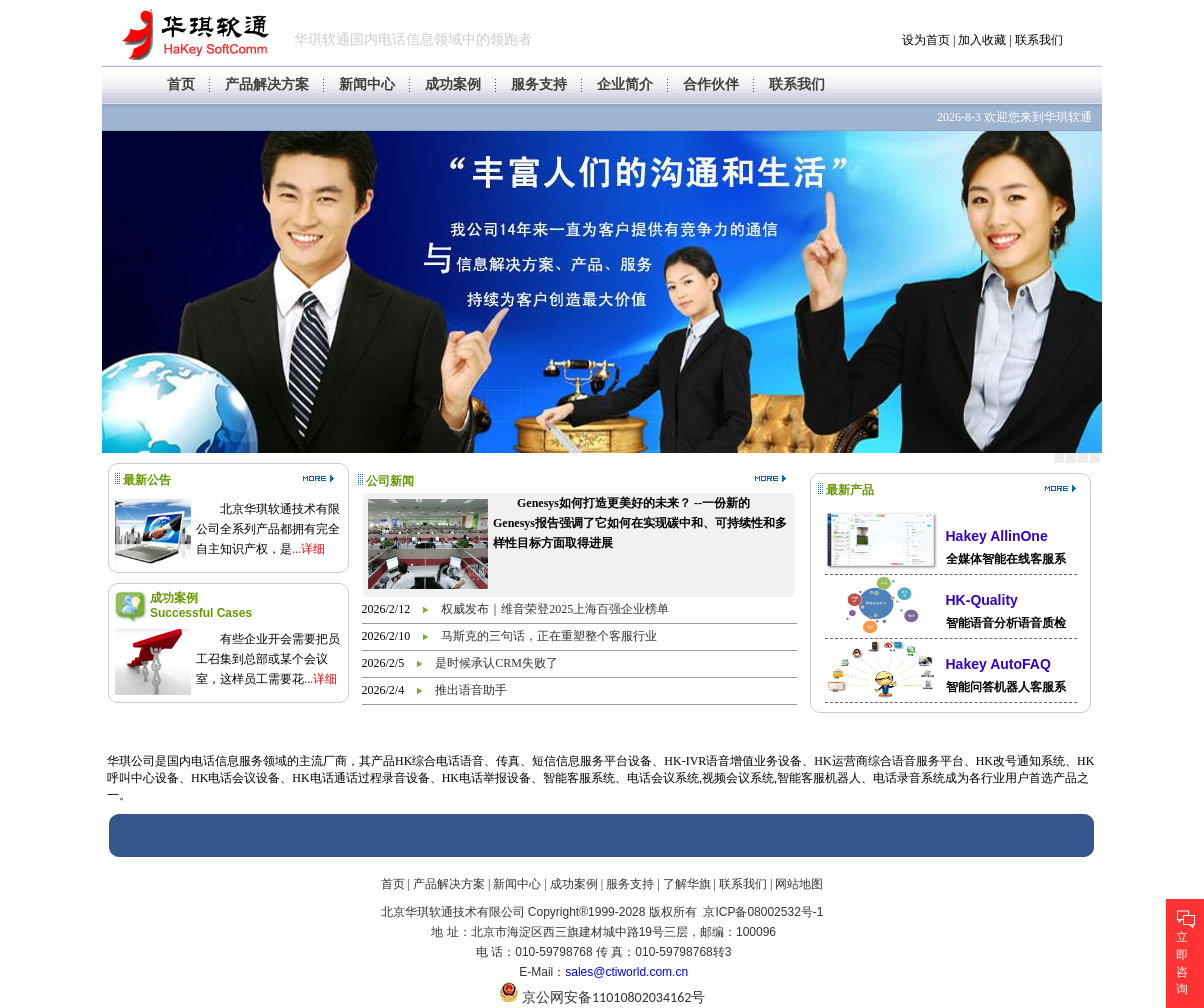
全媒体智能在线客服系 (1006, 559)
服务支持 (539, 84)
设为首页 (926, 40)
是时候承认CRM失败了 (496, 663)
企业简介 (625, 84)
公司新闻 (390, 481)
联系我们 (1039, 40)
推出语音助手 (471, 690)
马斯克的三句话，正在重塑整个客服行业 (549, 636)
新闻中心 (367, 84)
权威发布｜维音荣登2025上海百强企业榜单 (555, 609)
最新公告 (147, 480)
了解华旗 (687, 884)
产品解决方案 (267, 84)
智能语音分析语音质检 (1006, 623)
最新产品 (850, 490)
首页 (181, 84)
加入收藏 (982, 40)
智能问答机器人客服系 (1006, 687)
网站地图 (799, 884)
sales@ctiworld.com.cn (626, 972)
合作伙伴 (711, 84)
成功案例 (453, 84)
